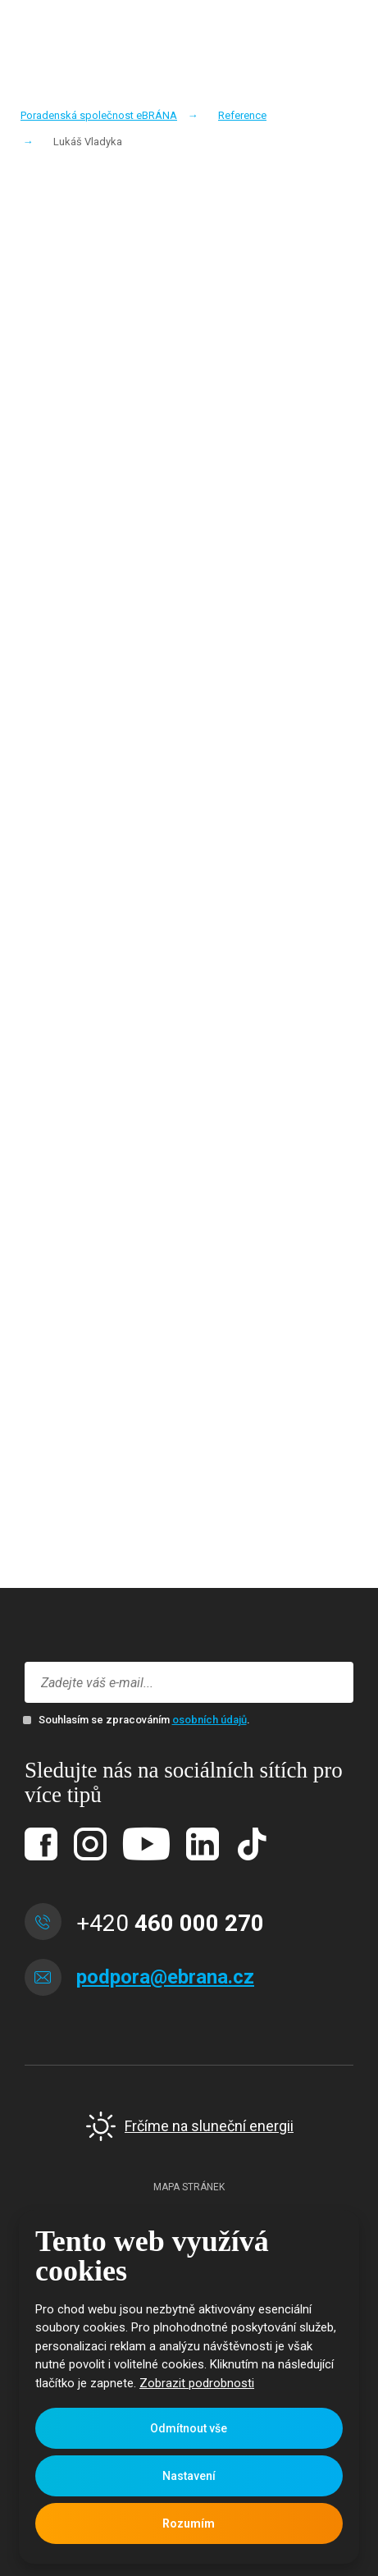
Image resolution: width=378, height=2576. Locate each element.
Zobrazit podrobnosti (196, 2383)
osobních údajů (209, 1720)
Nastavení (189, 2475)
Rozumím (188, 2523)
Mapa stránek (189, 2187)
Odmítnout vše (188, 2428)
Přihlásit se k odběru (329, 1683)
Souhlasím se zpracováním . (144, 1720)
